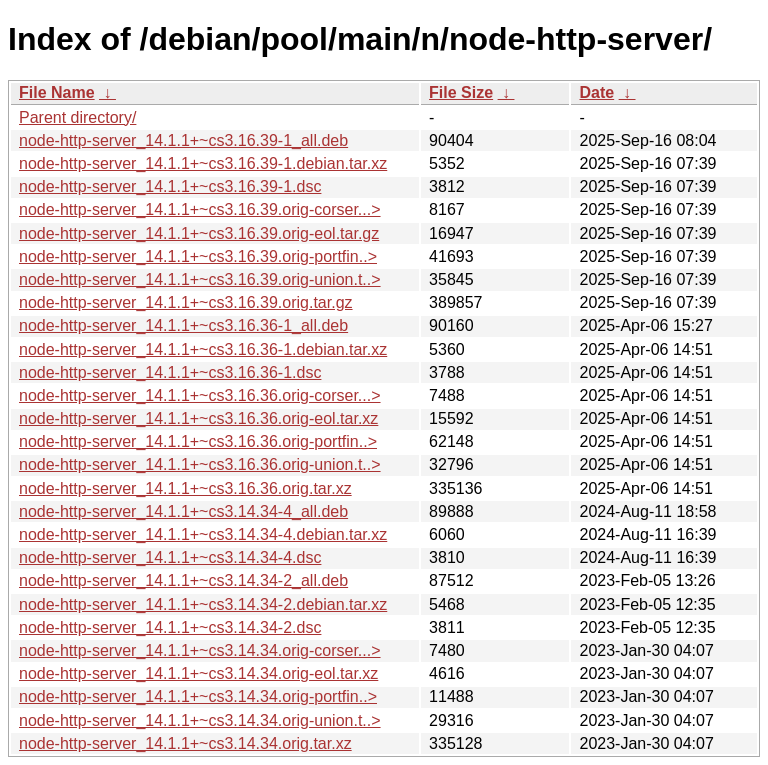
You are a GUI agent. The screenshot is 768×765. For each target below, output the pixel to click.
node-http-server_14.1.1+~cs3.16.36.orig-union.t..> (200, 464)
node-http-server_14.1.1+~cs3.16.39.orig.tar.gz (186, 302)
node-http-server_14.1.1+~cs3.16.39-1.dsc (170, 186)
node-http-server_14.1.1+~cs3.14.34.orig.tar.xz (185, 743)
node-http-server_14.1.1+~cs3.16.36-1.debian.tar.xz (203, 349)
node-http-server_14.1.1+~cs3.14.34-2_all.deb (183, 580)
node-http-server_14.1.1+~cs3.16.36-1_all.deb (183, 325)
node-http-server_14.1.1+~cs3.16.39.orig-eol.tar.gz (199, 233)
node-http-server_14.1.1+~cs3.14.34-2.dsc (170, 627)
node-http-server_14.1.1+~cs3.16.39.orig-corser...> (200, 209)
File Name (57, 92)
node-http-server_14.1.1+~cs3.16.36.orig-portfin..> (198, 441)
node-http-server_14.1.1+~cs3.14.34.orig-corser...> (200, 650)
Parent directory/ (77, 117)
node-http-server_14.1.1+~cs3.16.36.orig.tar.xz (185, 488)
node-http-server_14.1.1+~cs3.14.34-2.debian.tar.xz (203, 604)
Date (596, 92)
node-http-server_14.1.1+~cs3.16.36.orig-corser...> (200, 395)
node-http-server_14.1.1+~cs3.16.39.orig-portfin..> (198, 256)
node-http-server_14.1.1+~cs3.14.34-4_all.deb (183, 511)
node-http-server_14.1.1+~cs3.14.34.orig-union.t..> (200, 720)
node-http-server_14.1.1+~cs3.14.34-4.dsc (170, 557)
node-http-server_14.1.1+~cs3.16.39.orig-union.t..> (200, 279)
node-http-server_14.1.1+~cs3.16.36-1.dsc (170, 372)
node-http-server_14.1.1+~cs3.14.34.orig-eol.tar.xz (198, 673)
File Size (461, 92)
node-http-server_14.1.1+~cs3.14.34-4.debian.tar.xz (203, 534)
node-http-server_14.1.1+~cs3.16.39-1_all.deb (183, 140)
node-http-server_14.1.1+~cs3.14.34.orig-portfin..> (198, 696)
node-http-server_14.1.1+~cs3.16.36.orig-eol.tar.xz (198, 418)
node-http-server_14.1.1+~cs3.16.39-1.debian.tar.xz (203, 163)
